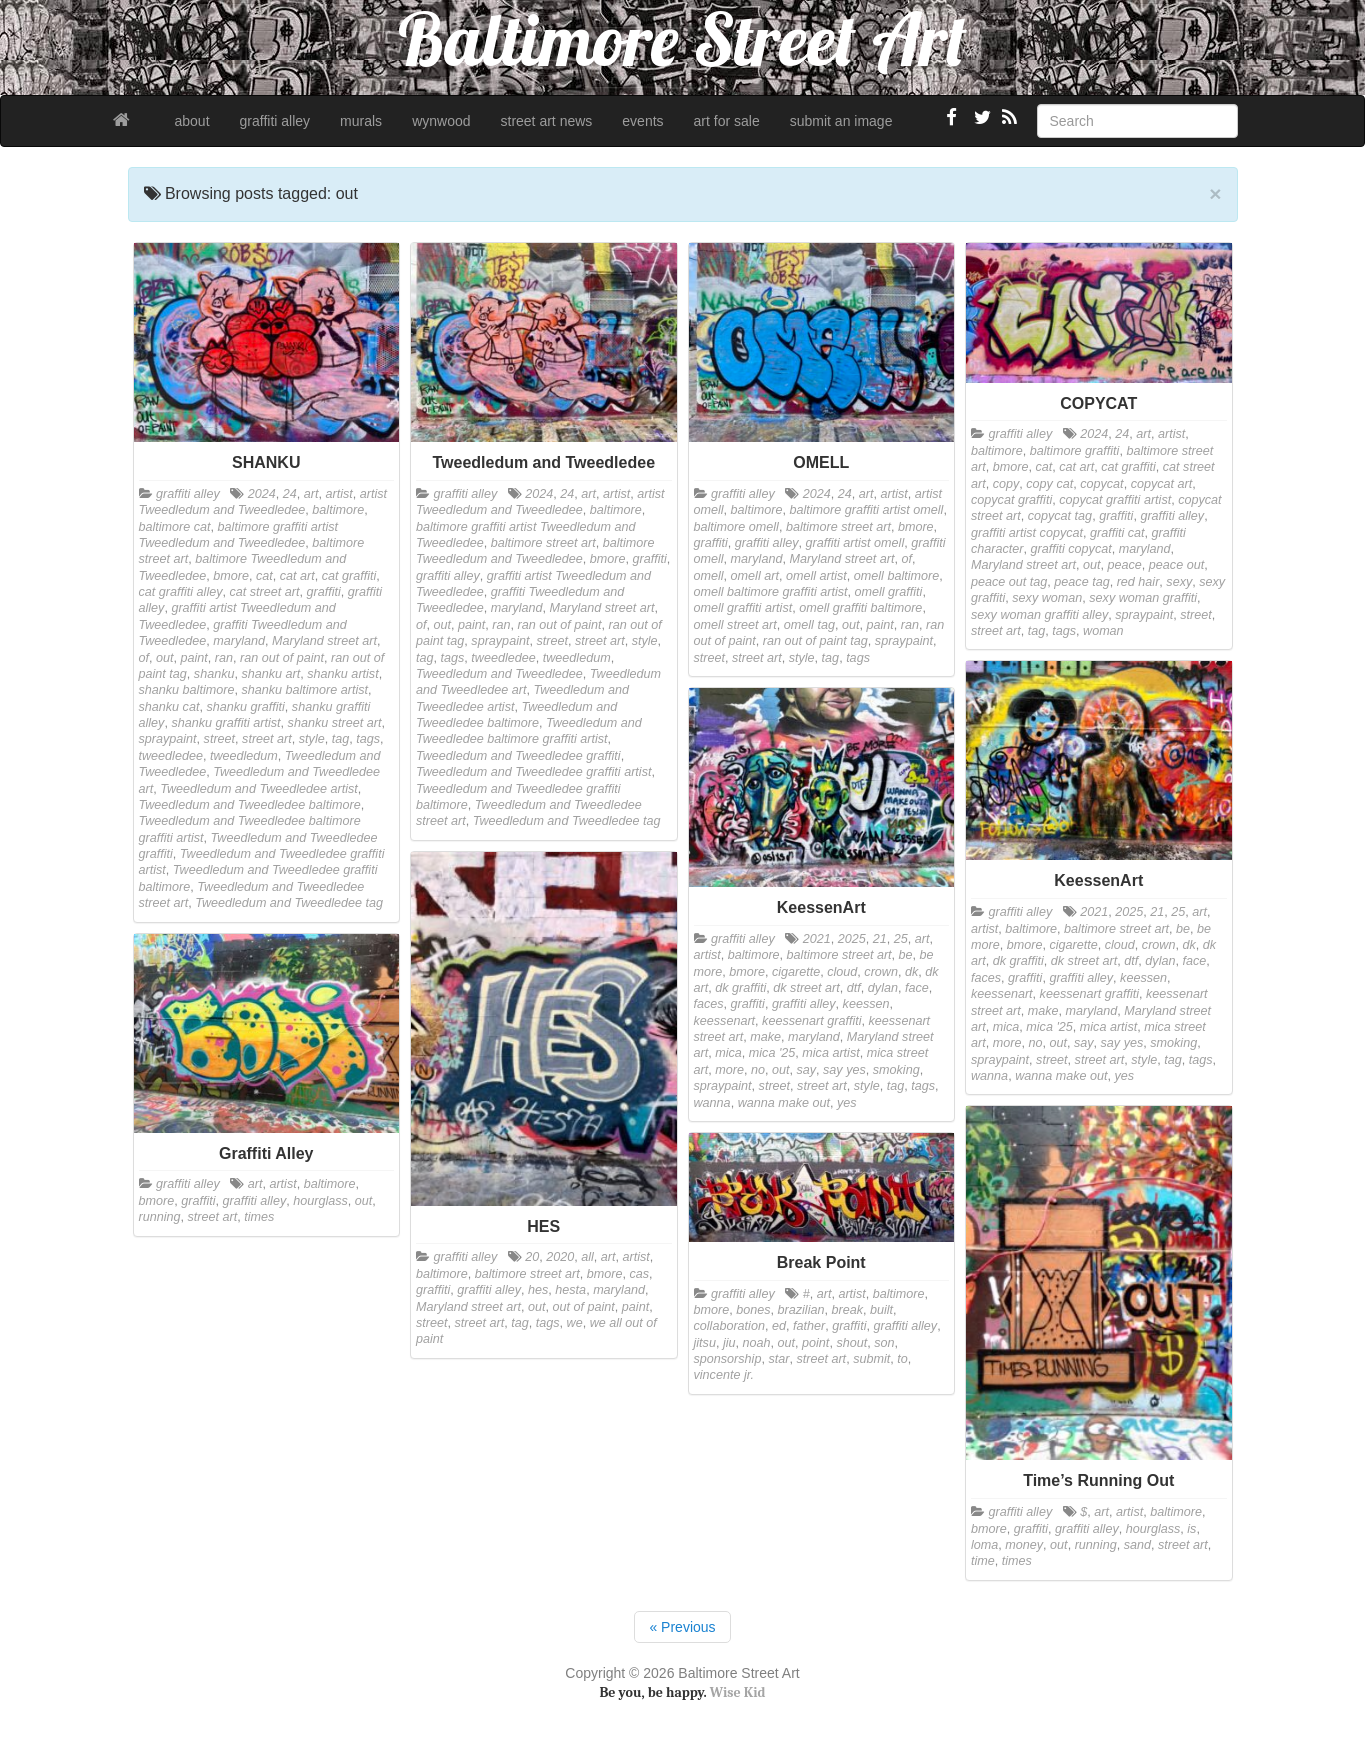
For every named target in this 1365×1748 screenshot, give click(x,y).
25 (1178, 912)
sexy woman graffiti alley (1039, 615)
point (815, 1343)
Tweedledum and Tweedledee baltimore (250, 805)
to (902, 1359)
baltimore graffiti (1075, 451)
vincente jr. (724, 1375)
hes (538, 1290)
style (312, 739)
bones (753, 1310)
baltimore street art (543, 543)
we (575, 1323)
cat (264, 576)
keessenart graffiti (1089, 994)
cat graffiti (349, 576)
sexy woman (1047, 598)
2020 (560, 1257)
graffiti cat (1117, 533)
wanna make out (1061, 1076)
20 (532, 1257)
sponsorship (728, 1359)
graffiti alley (275, 121)
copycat (1101, 484)
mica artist (1108, 1027)
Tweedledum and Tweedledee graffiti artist (533, 772)
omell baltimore (896, 576)
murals (361, 121)
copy (1006, 484)
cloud (1120, 945)
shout (851, 1343)
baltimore (338, 510)
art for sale (727, 121)
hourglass (320, 1201)
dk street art (1084, 961)
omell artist (816, 576)
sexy (1179, 582)
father (809, 1326)
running (160, 1217)
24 (290, 494)
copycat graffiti (1011, 500)
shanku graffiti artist (225, 723)
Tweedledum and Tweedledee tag (289, 903)
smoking (1173, 1043)
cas (640, 1274)
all (587, 1257)
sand (1137, 1545)
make (1043, 1011)
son (884, 1343)
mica (1006, 1027)
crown (1159, 945)
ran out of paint (282, 658)
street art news (547, 121)
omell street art (735, 625)
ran (224, 658)
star (778, 1359)
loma (984, 1545)
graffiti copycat (1071, 549)
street (220, 739)
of (144, 658)
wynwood (441, 121)
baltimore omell (736, 527)
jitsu (705, 1343)
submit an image (841, 121)
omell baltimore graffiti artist (771, 592)
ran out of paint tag (815, 641)
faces (986, 978)
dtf (1131, 961)
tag (341, 739)
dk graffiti (1018, 961)
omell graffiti (888, 592)
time (983, 1561)
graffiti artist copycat (1027, 533)
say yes (1122, 1043)
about (192, 121)
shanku (214, 674)
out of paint (584, 1307)
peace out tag (1009, 582)
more (1007, 1043)
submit (871, 1359)
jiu (729, 1343)
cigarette (1073, 945)
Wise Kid (738, 1692)
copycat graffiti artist (1115, 500)
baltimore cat (175, 527)
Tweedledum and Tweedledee (499, 674)
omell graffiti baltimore (860, 608)
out (165, 658)
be (1183, 929)
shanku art (270, 674)
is (1191, 1529)
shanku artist (342, 674)
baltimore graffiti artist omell (866, 510)
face (1194, 961)
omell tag (809, 625)
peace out (1176, 565)
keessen (1143, 978)
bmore (231, 576)
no (1035, 1043)
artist (338, 494)
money (1024, 1545)
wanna (989, 1076)
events (642, 121)
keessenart (1002, 994)
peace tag (1081, 582)
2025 (1129, 912)
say (1084, 1043)
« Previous (682, 1627)
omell (709, 576)
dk (1188, 945)
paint (194, 658)
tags (368, 739)
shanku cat (169, 707)
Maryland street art (324, 641)
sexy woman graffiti (1143, 598)
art (311, 494)
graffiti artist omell (855, 543)
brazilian (801, 1310)
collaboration (729, 1326)
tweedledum (244, 756)
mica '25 (1049, 1027)
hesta (570, 1290)
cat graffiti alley (181, 592)
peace (1125, 565)
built (881, 1310)
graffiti (324, 592)
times (259, 1217)
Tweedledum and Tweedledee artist (259, 789)
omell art (755, 576)
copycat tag (1060, 516)
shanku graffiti (245, 707)
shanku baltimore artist (304, 690)
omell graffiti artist (743, 608)
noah (757, 1343)
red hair (1138, 582)
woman (1103, 631)
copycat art (1162, 484)
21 (1157, 912)
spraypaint (168, 739)
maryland (239, 641)
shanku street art (335, 723)
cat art (297, 576)
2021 (1094, 912)
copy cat (1049, 484)
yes (1125, 1076)
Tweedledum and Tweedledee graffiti (518, 756)
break (847, 1310)
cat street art (265, 592)
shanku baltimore (187, 690)
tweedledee (171, 756)
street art (267, 739)
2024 (262, 494)
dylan (1160, 961)
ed (779, 1326)
